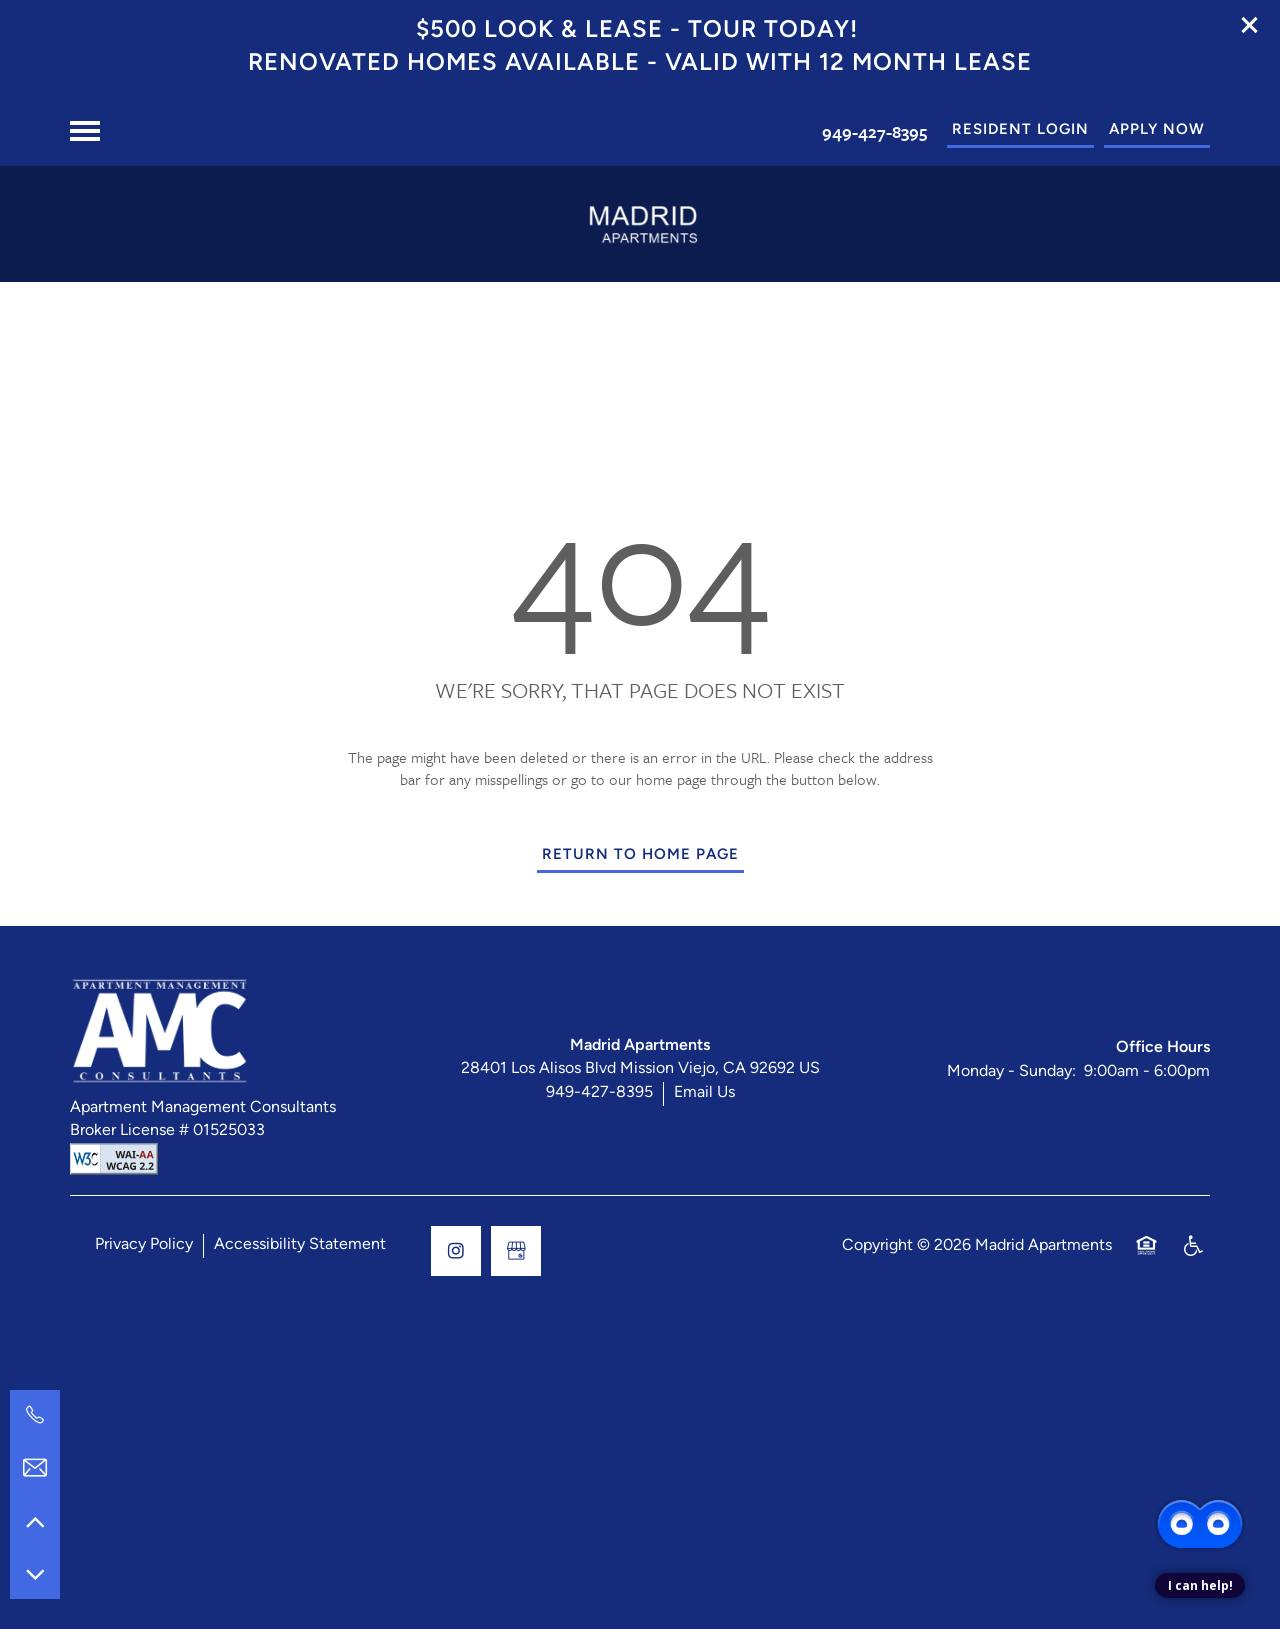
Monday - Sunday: (1011, 1072)
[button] (1250, 25)
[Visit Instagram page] (456, 1251)
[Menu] (85, 131)
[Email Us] (35, 1468)
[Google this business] (516, 1251)
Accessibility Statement (300, 1245)
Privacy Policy (144, 1245)
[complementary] (1200, 1451)
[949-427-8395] (35, 1415)
